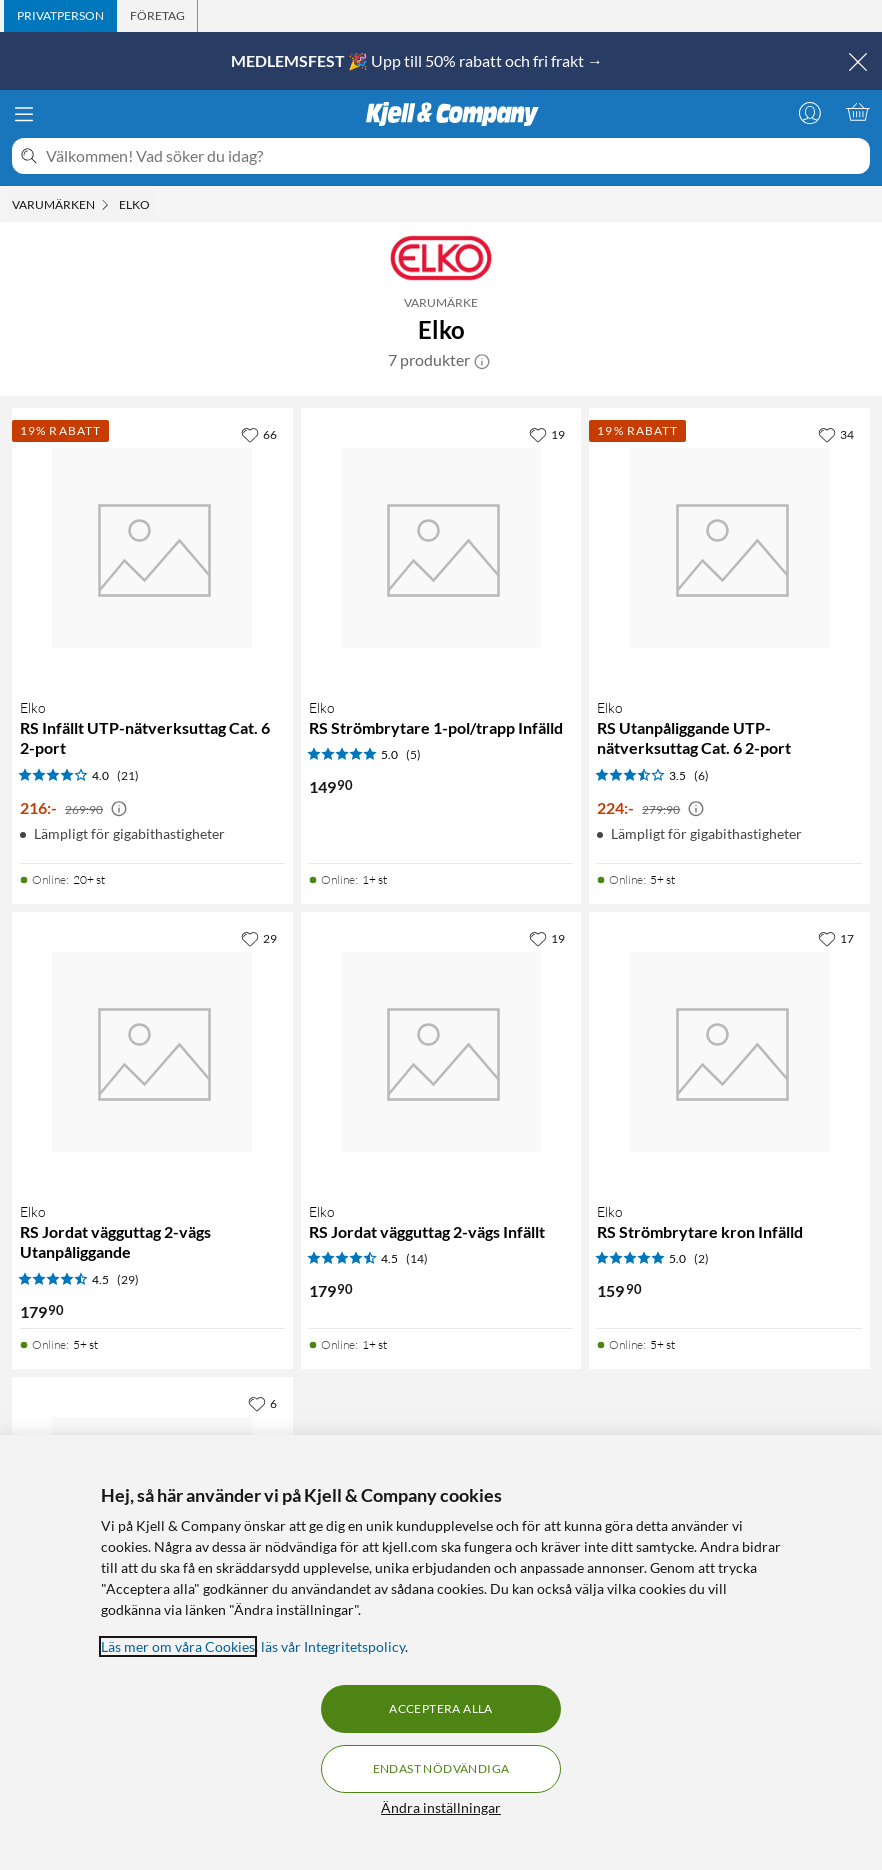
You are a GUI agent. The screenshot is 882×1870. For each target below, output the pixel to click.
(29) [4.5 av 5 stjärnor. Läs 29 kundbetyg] (128, 1279)
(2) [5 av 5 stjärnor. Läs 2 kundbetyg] (701, 1258)
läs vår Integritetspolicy (333, 1646)
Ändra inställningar (441, 1807)
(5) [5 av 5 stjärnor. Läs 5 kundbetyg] (413, 754)
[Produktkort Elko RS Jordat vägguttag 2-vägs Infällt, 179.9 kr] (441, 1052)
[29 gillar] (259, 938)
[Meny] (24, 114)
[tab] (60, 16)
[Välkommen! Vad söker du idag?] (454, 156)
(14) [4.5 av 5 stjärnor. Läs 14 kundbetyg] (417, 1258)
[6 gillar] (262, 1403)
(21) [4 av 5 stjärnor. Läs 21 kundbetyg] (128, 775)
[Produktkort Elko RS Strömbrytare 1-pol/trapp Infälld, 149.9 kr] (441, 548)
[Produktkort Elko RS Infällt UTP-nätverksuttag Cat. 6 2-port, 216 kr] (152, 548)
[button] (482, 360)
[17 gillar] (836, 938)
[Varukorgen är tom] (858, 112)
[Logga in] (810, 112)
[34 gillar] (836, 434)
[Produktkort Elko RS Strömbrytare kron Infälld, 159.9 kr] (729, 1052)
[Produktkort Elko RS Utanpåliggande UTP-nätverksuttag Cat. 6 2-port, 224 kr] (729, 548)
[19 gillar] (547, 434)
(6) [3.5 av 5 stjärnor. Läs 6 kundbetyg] (701, 775)
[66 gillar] (259, 434)
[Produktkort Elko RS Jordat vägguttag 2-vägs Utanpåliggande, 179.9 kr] (152, 1052)
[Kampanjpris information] (119, 809)
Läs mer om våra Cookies (178, 1646)
